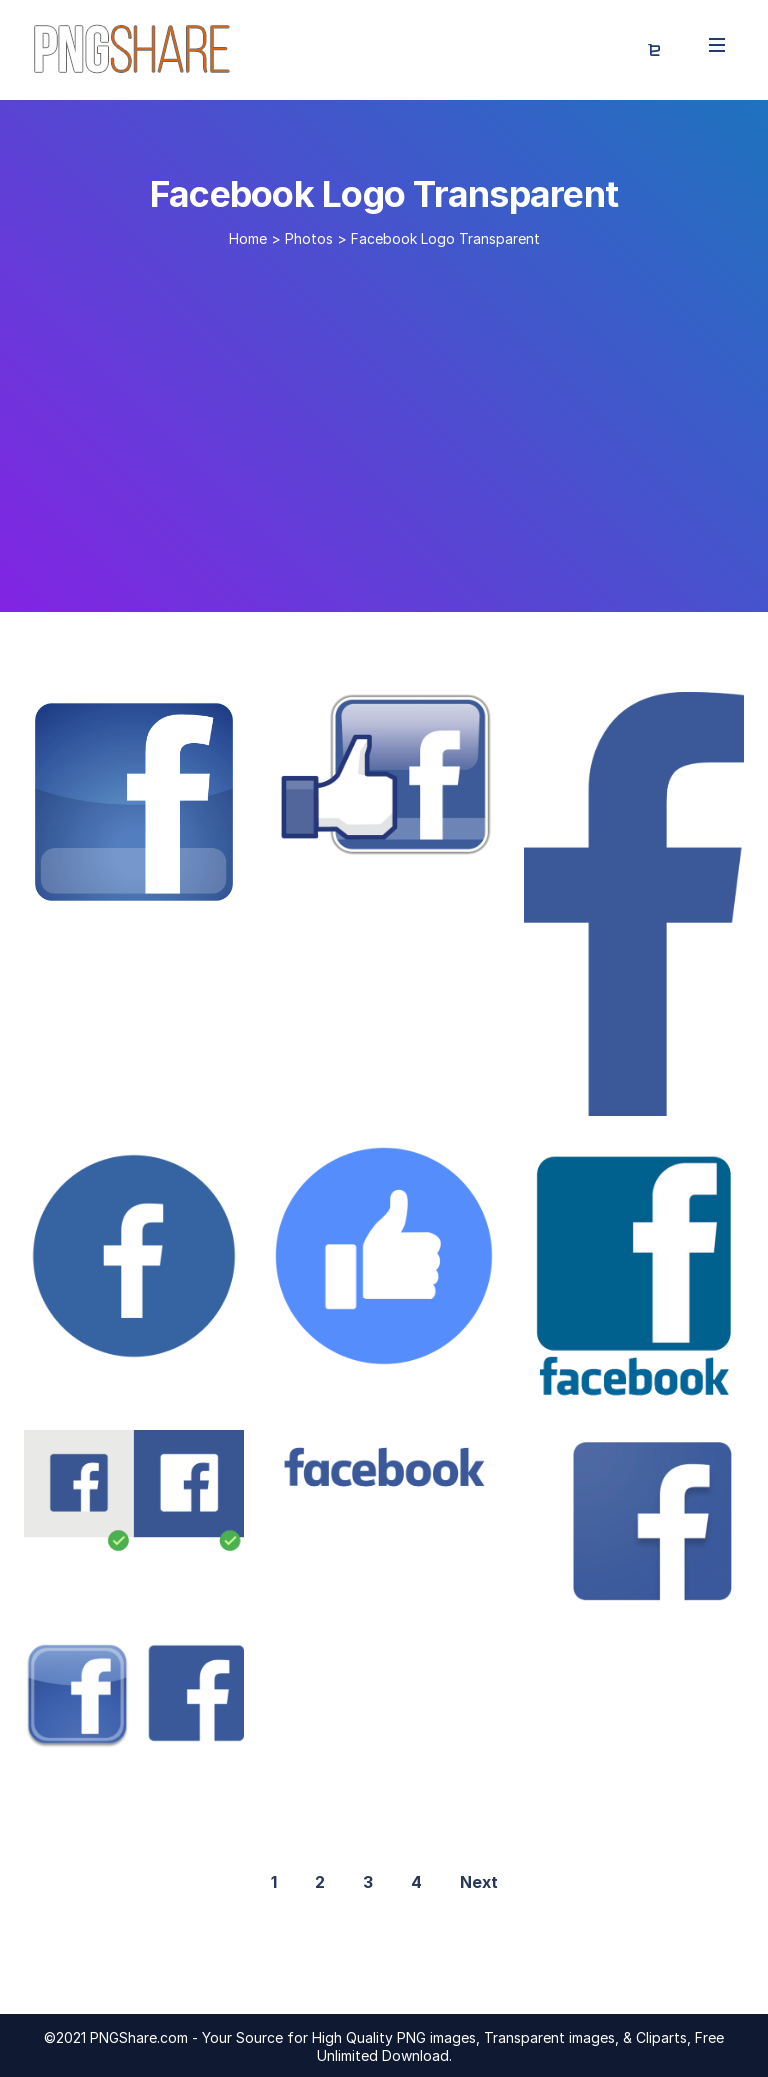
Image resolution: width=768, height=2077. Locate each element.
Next (479, 1882)
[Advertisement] (384, 422)
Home (248, 238)
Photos (309, 238)
